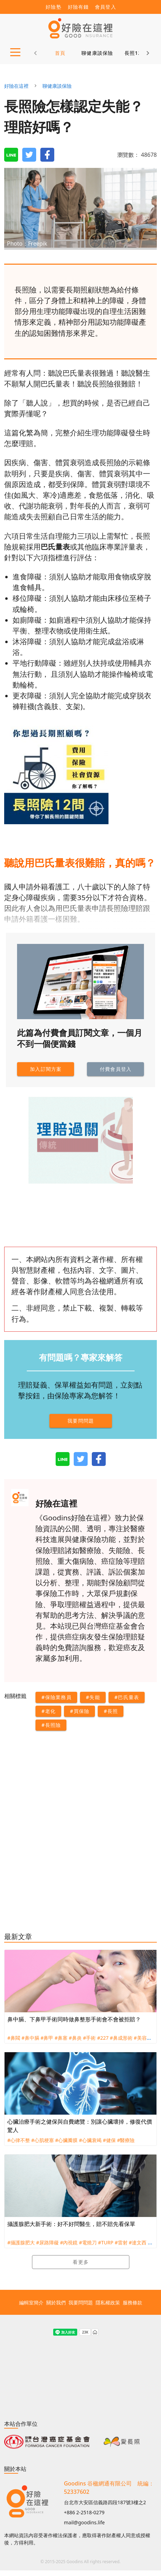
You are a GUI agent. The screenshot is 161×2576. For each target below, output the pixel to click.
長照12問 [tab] (135, 53)
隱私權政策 (108, 2302)
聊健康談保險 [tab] (97, 53)
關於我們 (56, 2302)
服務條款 (132, 2302)
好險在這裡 (16, 86)
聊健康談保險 (57, 86)
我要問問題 (81, 2302)
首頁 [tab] (60, 53)
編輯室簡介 (31, 2302)
